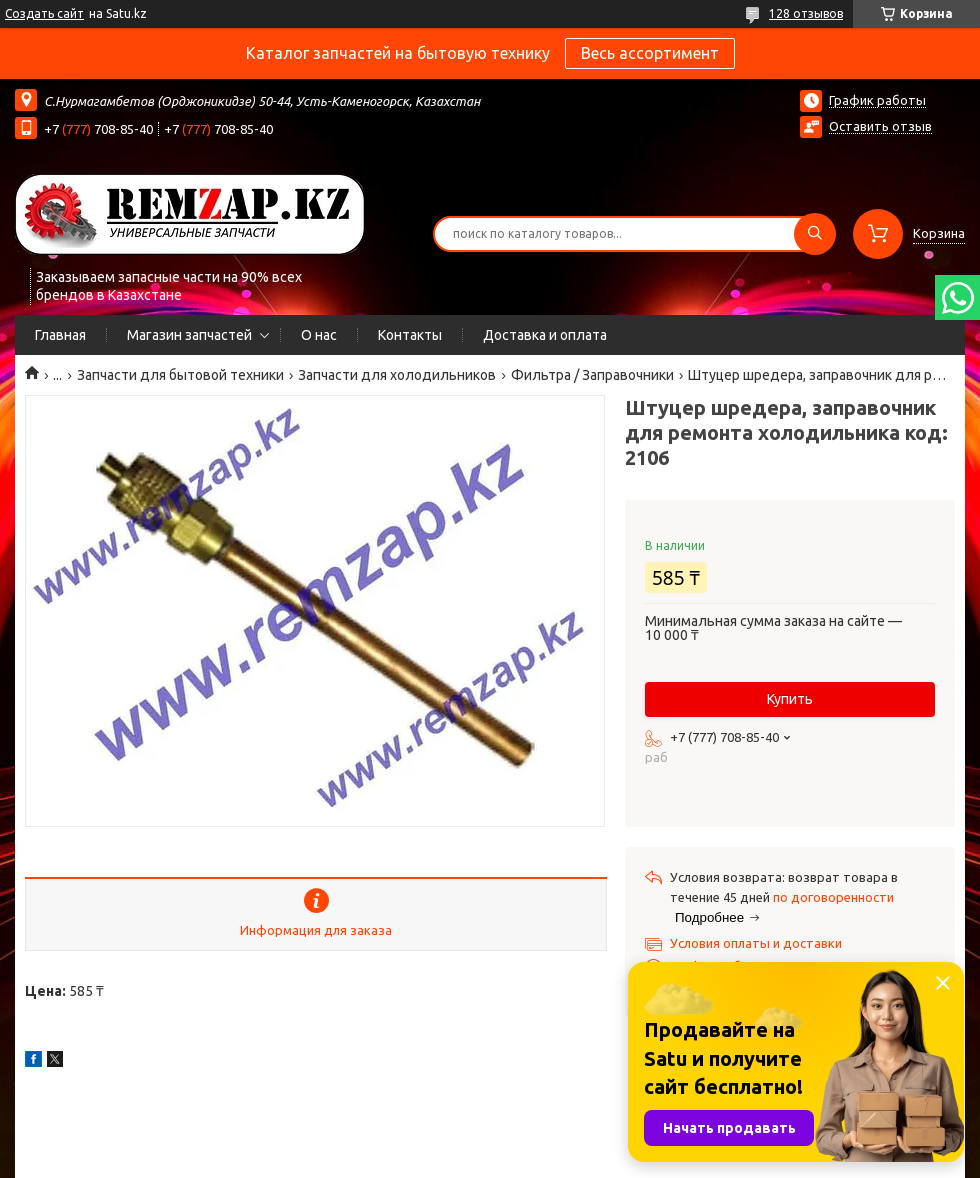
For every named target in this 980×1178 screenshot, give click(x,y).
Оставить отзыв (880, 126)
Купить (790, 699)
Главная (60, 335)
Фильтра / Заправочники (592, 375)
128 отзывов (806, 13)
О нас (319, 335)
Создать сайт (44, 13)
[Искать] (815, 234)
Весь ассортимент (650, 53)
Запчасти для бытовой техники (180, 375)
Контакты (410, 335)
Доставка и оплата (545, 335)
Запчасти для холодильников (397, 375)
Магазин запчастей (189, 335)
